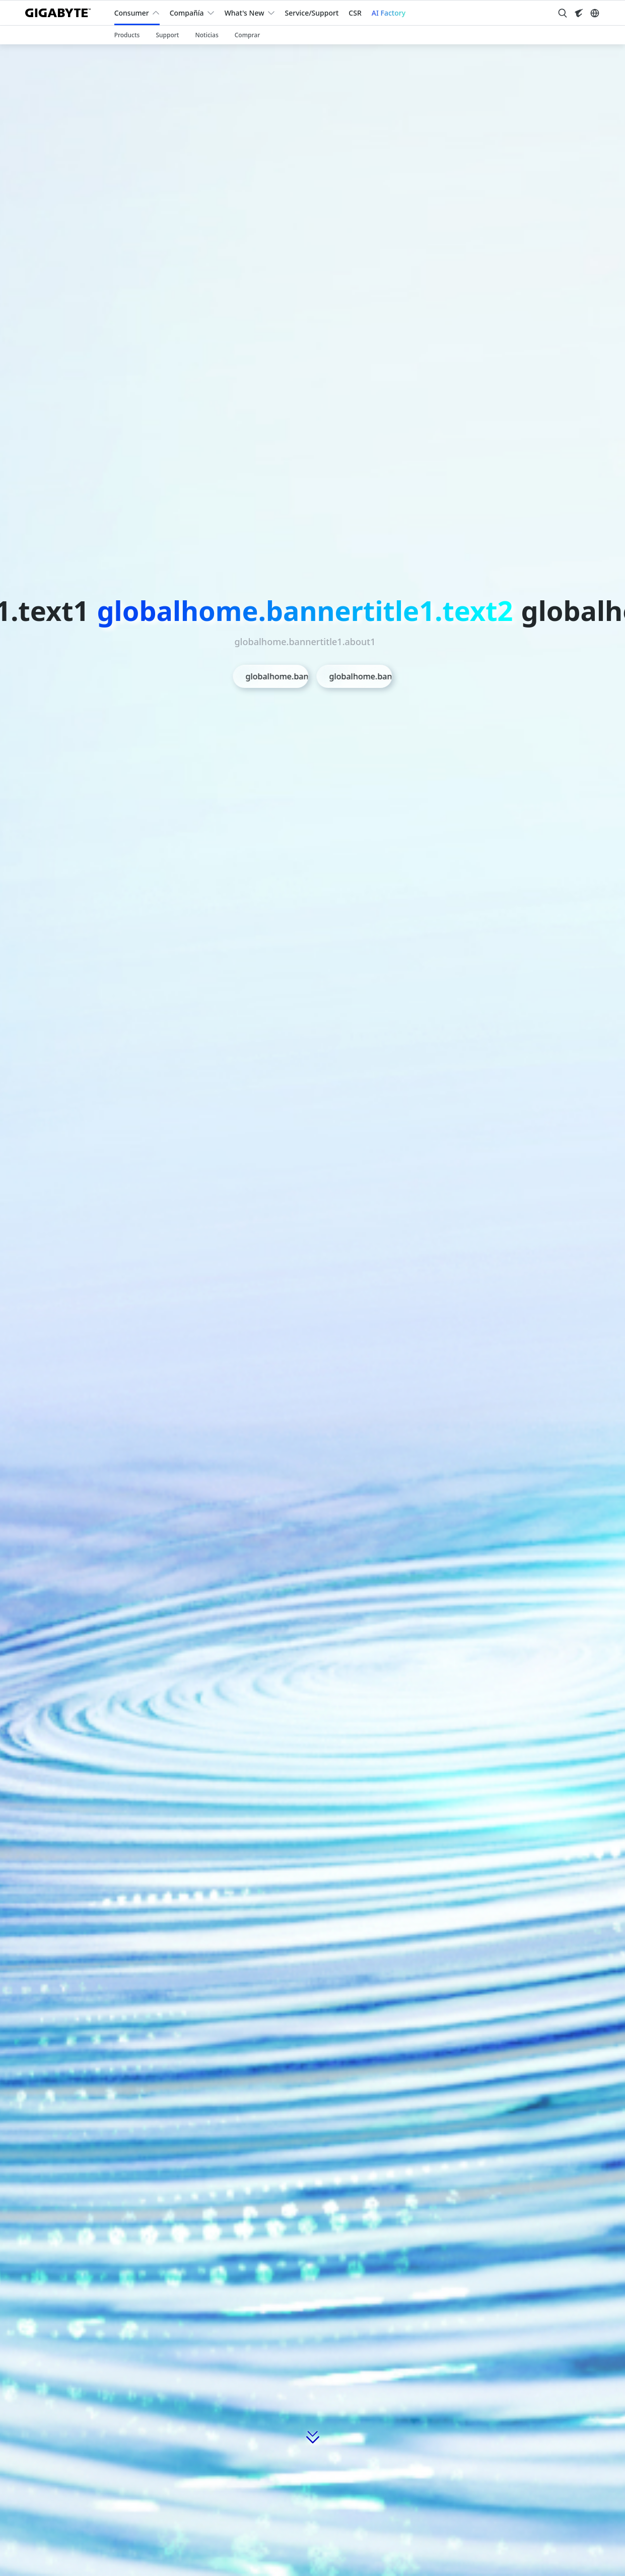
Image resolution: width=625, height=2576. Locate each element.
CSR (355, 13)
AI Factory (388, 13)
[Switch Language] (595, 13)
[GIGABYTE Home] (61, 13)
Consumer (131, 13)
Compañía (187, 13)
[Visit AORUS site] (579, 13)
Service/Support (312, 13)
